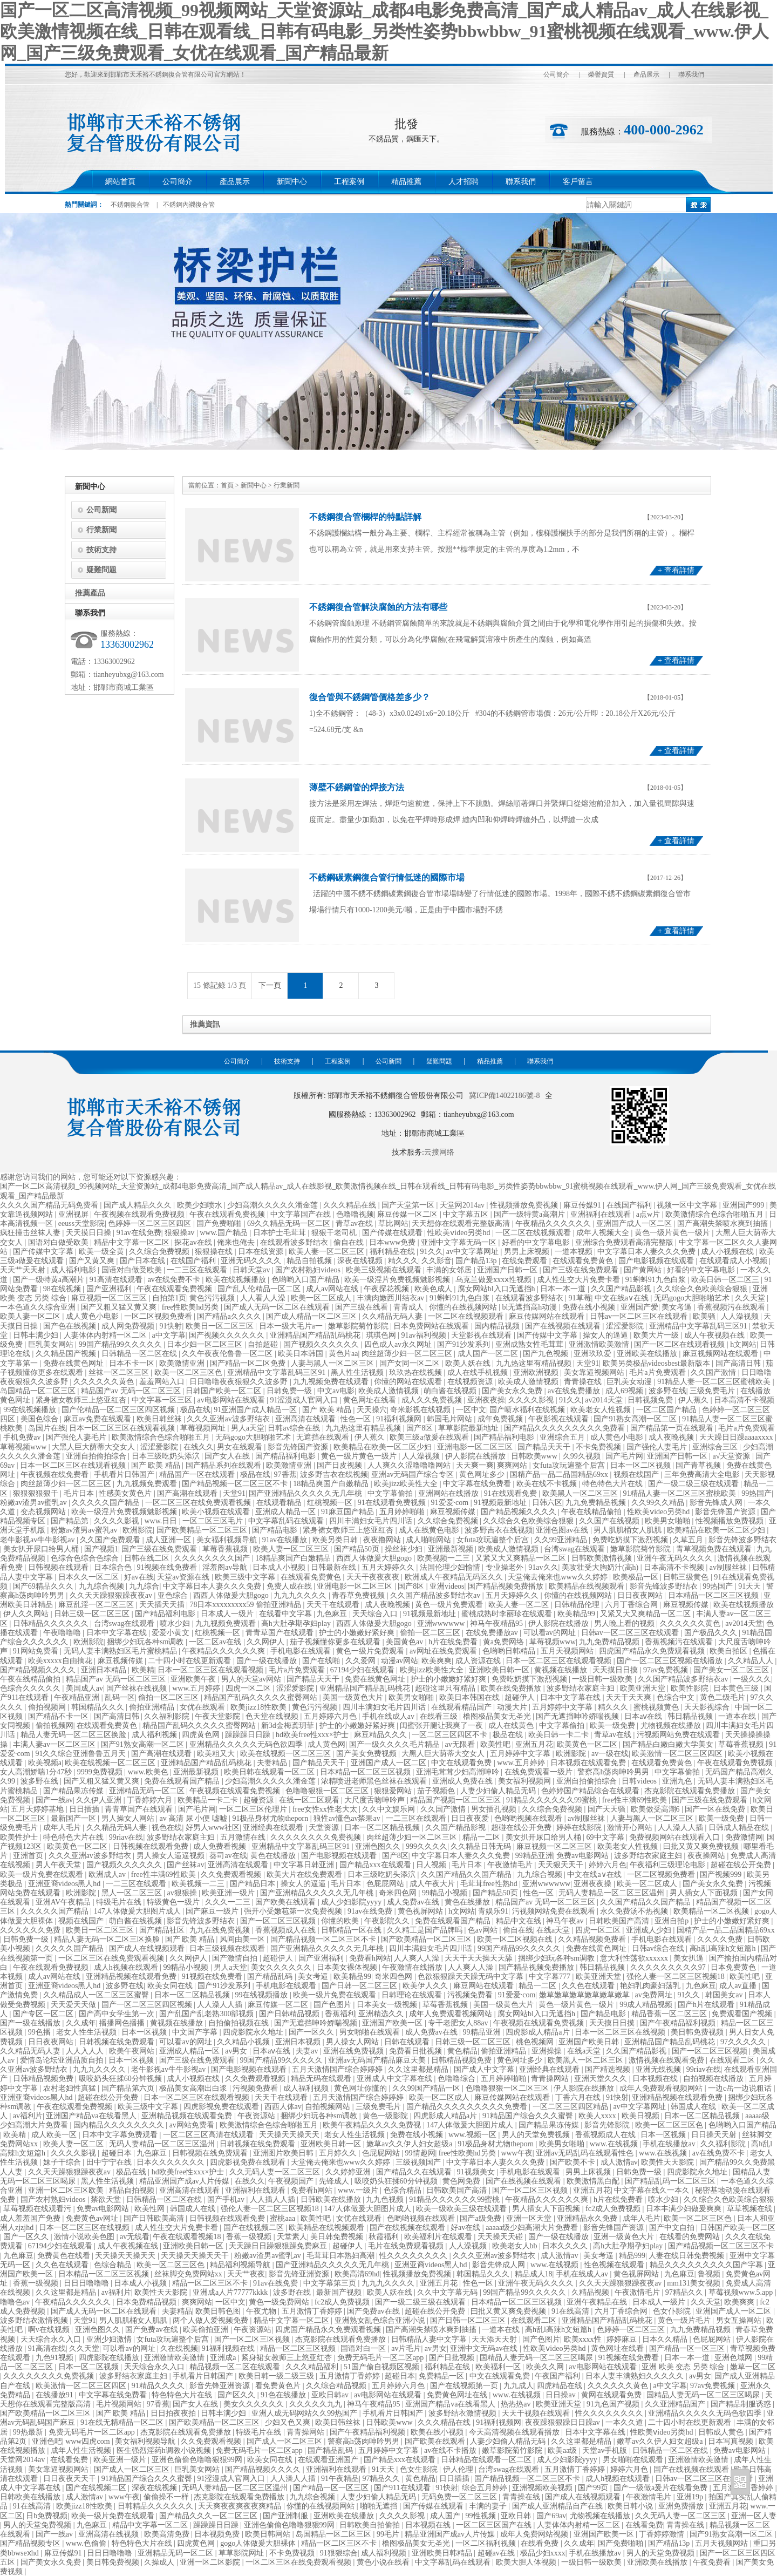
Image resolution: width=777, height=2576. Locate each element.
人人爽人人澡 (417, 1958)
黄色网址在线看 (370, 1400)
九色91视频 (56, 2358)
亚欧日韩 (517, 2516)
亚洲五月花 (534, 1744)
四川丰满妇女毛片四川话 (371, 1521)
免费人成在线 (290, 1586)
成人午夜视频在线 (715, 1335)
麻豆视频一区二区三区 (110, 1298)
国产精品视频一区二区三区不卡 (236, 1484)
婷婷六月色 (607, 1865)
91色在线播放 (284, 2395)
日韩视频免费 (651, 1400)
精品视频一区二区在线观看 (235, 2367)
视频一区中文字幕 (688, 1205)
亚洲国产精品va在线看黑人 (92, 2116)
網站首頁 (120, 182)
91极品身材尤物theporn (271, 1818)
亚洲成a (224, 2358)
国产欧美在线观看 (286, 1902)
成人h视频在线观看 (127, 1967)
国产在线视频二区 (254, 2228)
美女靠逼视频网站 (595, 1372)
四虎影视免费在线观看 (222, 2107)
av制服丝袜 (729, 1567)
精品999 (632, 2256)
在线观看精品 (280, 1503)
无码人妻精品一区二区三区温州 (612, 1893)
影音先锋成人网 (717, 1503)
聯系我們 (691, 74)
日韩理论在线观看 (412, 1995)
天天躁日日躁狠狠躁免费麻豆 (279, 2246)
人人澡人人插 (681, 1827)
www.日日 (161, 1521)
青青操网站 (551, 2079)
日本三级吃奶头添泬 (167, 1456)
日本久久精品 (666, 2339)
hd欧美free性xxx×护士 (313, 1735)
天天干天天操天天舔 (480, 1958)
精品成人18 (534, 2274)
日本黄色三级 (737, 1688)
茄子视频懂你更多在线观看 (336, 1642)
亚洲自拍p (673, 1921)
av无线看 (134, 2237)
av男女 (237, 2051)
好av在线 (139, 1577)
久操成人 (160, 2562)
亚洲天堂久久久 (601, 2079)
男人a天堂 (247, 1428)
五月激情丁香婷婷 (313, 2311)
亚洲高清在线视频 (109, 2534)
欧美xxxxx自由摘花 (61, 1661)
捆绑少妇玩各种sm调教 (146, 1642)
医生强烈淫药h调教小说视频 (165, 2450)
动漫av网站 (399, 1661)
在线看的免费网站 (690, 2237)
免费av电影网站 (583, 1856)
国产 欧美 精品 (327, 1410)
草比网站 (393, 1223)
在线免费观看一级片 (540, 1772)
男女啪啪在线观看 (370, 2032)
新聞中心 (292, 182)
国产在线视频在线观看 (564, 1326)
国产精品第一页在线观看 (672, 1428)
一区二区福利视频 (486, 2543)
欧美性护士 (20, 1837)
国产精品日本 (253, 1884)
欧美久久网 (546, 2367)
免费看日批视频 (416, 2051)
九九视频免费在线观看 (332, 1382)
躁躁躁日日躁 (248, 1735)
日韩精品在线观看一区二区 (487, 2460)
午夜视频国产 (292, 2181)
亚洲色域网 (734, 2358)
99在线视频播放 (30, 1410)
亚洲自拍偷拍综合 (97, 1456)
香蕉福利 (340, 2014)
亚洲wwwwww (442, 1623)
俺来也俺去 (237, 1242)
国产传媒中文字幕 (44, 1252)
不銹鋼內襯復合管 (189, 204)
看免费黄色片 (279, 2386)
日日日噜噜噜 (87, 2283)
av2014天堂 (604, 1400)
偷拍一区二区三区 (431, 1633)
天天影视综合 (708, 1707)
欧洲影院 (137, 1530)
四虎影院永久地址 (254, 2032)
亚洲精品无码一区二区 (148, 1791)
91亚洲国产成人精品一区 (256, 1410)
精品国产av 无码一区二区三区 (131, 1391)
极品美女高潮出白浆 (194, 2088)
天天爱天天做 (74, 2005)
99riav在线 (126, 1837)
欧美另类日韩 (336, 1540)
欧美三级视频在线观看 (385, 1270)
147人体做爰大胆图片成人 (138, 1911)
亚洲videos (447, 1586)
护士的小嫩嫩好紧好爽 (358, 1633)
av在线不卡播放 (451, 2450)
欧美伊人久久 (426, 1986)
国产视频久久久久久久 (228, 1335)
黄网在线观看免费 (612, 2395)
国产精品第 (71, 1521)
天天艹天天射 (23, 1270)
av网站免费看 (192, 2125)
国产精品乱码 (271, 1976)
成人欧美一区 (55, 2135)
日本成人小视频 (280, 1567)
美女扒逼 (689, 1958)
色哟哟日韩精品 (509, 1651)
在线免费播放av (493, 1633)
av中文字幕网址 (473, 1252)
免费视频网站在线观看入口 (675, 1837)
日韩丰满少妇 (36, 1335)
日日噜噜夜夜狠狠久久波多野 (239, 1382)
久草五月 (689, 1540)
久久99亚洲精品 (561, 1540)
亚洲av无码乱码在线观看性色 (586, 2153)
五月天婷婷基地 (38, 1809)
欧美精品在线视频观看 (587, 1586)
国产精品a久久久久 (230, 1316)
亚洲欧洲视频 (537, 1372)
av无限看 (461, 1744)
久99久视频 (583, 1456)
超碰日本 (117, 2153)
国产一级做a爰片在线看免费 (662, 2488)
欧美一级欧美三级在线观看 (462, 2209)
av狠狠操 (183, 1893)
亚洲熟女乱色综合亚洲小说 (381, 2320)
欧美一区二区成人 (322, 1298)
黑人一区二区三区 (132, 1893)
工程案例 (349, 182)
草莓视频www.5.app (741, 2292)
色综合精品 (404, 2190)
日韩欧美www (535, 1456)
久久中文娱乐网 (389, 1809)
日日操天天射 (715, 2135)
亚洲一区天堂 (530, 2218)
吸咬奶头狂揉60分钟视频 (121, 2079)
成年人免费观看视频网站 (451, 2014)
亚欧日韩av (331, 2395)
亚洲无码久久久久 (252, 1261)
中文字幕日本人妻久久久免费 (647, 1252)
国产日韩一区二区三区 (360, 1986)
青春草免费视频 (359, 1595)
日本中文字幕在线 (117, 1633)
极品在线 (195, 1410)
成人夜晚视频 (672, 1437)
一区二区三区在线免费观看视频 (199, 1503)
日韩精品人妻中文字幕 (430, 2339)
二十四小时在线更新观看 (190, 1661)
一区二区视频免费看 (159, 1316)
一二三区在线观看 (198, 1270)
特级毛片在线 (120, 1902)
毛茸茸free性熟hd (489, 1884)
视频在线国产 (637, 1474)
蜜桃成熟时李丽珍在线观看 (507, 1614)
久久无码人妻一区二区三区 (275, 2172)
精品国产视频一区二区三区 (456, 1800)
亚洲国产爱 (639, 1307)
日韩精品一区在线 (352, 1930)
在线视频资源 (471, 1382)
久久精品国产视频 (67, 1354)
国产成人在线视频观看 (148, 1948)
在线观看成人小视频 (734, 1261)
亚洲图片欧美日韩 (284, 2153)
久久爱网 (361, 1661)
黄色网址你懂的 (361, 2088)
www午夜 (516, 2153)
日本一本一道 (564, 1289)
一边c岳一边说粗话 (741, 2088)
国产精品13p (477, 1261)
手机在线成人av (389, 1716)
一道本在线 (738, 1716)
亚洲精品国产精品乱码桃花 (316, 1335)
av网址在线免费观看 (444, 1651)
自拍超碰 (264, 1344)
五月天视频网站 (568, 1651)
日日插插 (85, 1809)
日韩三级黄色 (687, 1577)
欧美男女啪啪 (668, 1521)
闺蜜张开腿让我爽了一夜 (442, 1725)
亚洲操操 (547, 2051)
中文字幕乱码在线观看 (287, 1521)
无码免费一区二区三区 (460, 2497)
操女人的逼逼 (606, 1335)
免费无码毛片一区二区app (381, 2358)
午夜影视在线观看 (559, 1419)
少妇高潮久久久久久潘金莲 (273, 1205)
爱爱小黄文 (172, 1633)
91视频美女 (477, 2172)
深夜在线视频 (361, 1261)
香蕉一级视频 (250, 2237)
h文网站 (743, 1344)
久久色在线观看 (589, 1986)
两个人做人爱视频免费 (211, 2320)
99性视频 (482, 2516)
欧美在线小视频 (438, 2432)
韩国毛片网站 (450, 1419)
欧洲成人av (108, 1874)
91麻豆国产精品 (348, 1512)
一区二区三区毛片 (213, 1521)
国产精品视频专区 (31, 2543)
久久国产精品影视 (622, 1289)
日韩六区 (547, 1503)
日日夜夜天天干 (70, 2479)
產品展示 (646, 74)
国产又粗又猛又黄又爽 (120, 1307)
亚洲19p (691, 2497)
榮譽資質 (601, 74)
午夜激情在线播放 (413, 1967)
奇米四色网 (399, 1893)
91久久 (431, 1252)
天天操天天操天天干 (196, 2256)
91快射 (170, 1326)
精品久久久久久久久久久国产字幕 (707, 2265)
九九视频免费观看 (148, 1484)
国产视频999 (722, 1874)
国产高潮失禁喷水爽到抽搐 (723, 1223)
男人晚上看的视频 (625, 1623)
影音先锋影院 (608, 2125)
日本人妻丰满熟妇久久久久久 (635, 2376)
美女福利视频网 (525, 1781)
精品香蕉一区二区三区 (670, 2014)
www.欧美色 (149, 1772)
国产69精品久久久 (44, 1586)
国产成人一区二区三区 (285, 2441)
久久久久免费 (721, 1939)
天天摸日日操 (89, 1233)
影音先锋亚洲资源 (300, 2274)
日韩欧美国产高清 (620, 1921)
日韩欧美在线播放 (332, 2199)
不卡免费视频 (599, 1447)
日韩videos (640, 1781)
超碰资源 (259, 1800)
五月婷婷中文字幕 (563, 1707)
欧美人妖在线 (469, 1363)
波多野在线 (667, 1391)
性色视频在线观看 (615, 2265)
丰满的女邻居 (450, 1270)
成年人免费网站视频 (535, 2534)
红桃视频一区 (331, 1503)
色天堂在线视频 (273, 1716)
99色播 (40, 2032)
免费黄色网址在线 (458, 2395)
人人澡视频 (741, 1316)
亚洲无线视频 (659, 2069)
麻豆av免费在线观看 (98, 1419)
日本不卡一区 (132, 1363)
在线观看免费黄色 (584, 1261)
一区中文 (471, 1410)
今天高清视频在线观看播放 (515, 2432)
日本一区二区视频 (641, 1465)
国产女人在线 (228, 1456)
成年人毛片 (63, 1827)
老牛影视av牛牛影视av (38, 1540)
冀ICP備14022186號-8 (504, 1096)
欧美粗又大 (217, 1754)
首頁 (227, 485)
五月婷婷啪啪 (403, 1512)
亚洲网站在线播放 (449, 1493)
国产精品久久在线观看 (415, 2172)
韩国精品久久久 (98, 1707)
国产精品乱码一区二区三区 (671, 2181)
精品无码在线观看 (322, 2079)
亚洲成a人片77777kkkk (231, 2292)
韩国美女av (725, 1995)
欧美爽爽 (436, 1661)
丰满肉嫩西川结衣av (391, 1298)
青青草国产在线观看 (281, 1633)
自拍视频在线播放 (714, 2079)
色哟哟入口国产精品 (306, 1280)
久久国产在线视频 (610, 1521)
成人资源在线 (479, 1661)
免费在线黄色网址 (74, 1363)
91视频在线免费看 (168, 1567)
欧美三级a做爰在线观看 (430, 1437)
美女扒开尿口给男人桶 (42, 1549)
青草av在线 (355, 1223)
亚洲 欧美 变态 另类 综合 (684, 2367)
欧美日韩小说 (631, 2506)
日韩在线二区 (148, 1558)
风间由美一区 (243, 1939)
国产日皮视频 (340, 1465)
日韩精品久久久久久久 (52, 1623)
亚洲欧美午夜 (194, 1679)
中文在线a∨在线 (623, 1298)
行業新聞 (101, 530)
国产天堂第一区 (409, 1205)
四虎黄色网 (202, 1735)
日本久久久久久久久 (172, 2162)
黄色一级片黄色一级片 (673, 1233)
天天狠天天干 (561, 1865)
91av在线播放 (285, 1540)
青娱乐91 (493, 1911)
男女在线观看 (240, 1447)
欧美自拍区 (729, 1651)
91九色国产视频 (614, 2404)
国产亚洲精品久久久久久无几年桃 (306, 1493)
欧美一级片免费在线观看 (42, 1874)
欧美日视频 (642, 2116)
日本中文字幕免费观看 (121, 2135)
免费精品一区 (442, 2376)
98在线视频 (63, 1289)
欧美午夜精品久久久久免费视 (373, 2125)
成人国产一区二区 (489, 1354)
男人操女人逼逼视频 (172, 1856)
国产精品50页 (357, 1549)
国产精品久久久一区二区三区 (209, 2516)
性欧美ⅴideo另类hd (459, 1233)
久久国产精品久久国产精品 (467, 1874)
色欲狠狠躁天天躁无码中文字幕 (472, 1976)
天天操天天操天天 (290, 2135)
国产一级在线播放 (267, 1661)
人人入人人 (86, 2051)
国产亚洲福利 (110, 1289)
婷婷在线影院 (580, 1827)
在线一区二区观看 (310, 1800)
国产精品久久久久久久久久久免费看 (565, 1428)
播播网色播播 (123, 2023)
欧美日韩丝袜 (160, 1419)
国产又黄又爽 (93, 1261)
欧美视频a (45, 1763)
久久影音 (436, 1261)
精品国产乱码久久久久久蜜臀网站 (261, 1697)
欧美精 (143, 1670)
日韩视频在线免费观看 (117, 2042)
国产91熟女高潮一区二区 (636, 1419)
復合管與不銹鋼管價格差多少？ (369, 697)
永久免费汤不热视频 (635, 1911)
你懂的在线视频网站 (464, 1307)
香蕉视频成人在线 (286, 1930)
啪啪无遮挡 (380, 2506)
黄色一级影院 (386, 2116)
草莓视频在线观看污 (38, 2209)
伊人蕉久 (694, 1400)
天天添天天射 (495, 2339)
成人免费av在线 (414, 1902)
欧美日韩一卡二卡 (559, 1735)
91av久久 (543, 1567)
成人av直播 (739, 1986)
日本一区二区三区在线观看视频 (123, 1428)
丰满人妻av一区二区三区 (55, 1744)
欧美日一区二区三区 (221, 1326)
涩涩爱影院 (626, 1326)
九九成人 (518, 2386)
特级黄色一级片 (174, 1902)
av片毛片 (406, 2348)
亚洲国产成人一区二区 (635, 1223)
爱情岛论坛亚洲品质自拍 (62, 2060)
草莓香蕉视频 (226, 1549)
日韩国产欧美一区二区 (224, 1391)
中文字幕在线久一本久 (653, 2190)
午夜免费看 (713, 2562)
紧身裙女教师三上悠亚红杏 (82, 1400)
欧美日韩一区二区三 (726, 1280)
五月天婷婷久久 (389, 1567)
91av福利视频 (424, 1335)
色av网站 (484, 1930)
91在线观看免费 (511, 1493)
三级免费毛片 (713, 1391)
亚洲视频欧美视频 (543, 2488)
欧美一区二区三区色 (189, 1372)
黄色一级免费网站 (280, 2302)
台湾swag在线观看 (575, 1549)
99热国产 (756, 1493)
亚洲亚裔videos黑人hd (65, 1884)
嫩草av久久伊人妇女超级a (410, 2144)
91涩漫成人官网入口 (305, 1400)
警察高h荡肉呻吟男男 (614, 1772)
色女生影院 (420, 2469)
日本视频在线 (656, 2079)
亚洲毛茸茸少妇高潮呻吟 (458, 1772)
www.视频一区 (473, 2135)
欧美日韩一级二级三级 (277, 2376)
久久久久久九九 (316, 2404)
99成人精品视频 (646, 2005)
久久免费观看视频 (232, 1874)
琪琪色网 (382, 1335)
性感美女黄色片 (126, 1493)
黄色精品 (462, 2051)
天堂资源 (325, 1827)
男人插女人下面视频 (705, 1893)
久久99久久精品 (658, 1503)
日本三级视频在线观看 (228, 1948)
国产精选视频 (608, 2069)
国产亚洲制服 (286, 2516)
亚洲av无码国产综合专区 (413, 1474)
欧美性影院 (691, 1688)
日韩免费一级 (290, 1391)
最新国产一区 (74, 1818)
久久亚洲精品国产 (676, 2404)
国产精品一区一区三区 (688, 2348)
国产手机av (227, 2199)
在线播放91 (56, 2395)
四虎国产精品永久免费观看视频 (653, 1651)
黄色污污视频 (213, 1298)
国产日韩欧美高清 (155, 2218)
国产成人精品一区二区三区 (312, 1316)
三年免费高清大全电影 (703, 1474)
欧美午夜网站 (132, 2051)
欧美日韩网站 (268, 2534)
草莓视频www (24, 1447)
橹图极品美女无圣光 (498, 1716)
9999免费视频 (101, 1772)
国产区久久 (237, 2395)
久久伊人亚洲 (100, 1800)
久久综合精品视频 (337, 2386)
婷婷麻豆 (622, 2339)
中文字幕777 (550, 1976)
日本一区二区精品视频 (383, 1827)
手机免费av (23, 1437)
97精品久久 (685, 2292)
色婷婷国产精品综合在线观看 (591, 1791)
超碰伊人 (521, 1697)
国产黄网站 (644, 1270)
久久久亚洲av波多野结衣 (229, 1419)
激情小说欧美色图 (85, 2237)
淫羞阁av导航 (225, 1567)
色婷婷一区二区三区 (632, 2330)
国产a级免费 (481, 2218)
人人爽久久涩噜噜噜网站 (410, 1465)
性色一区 (356, 1419)
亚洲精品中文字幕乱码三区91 (699, 1326)
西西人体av (283, 2107)
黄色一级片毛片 (685, 2320)
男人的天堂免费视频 (537, 2135)
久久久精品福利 (312, 2367)
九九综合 (144, 1586)
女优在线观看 (203, 1707)
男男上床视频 (527, 1252)
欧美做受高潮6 (656, 1809)
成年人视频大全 (603, 1233)
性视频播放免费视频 (525, 1205)
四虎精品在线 (560, 2386)
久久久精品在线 (350, 1205)
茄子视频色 (437, 1791)
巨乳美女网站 (52, 1344)
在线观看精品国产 (462, 1707)
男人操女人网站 (128, 1818)
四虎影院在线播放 (110, 2358)
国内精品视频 (498, 1326)
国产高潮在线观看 (188, 1493)
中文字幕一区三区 (163, 1400)
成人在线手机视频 (478, 1372)
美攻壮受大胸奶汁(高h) (601, 1567)
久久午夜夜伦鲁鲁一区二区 (228, 1354)
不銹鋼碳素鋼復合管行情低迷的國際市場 (387, 877)
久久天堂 (751, 1298)
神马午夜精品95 (497, 1623)
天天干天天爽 (629, 1697)
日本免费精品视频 (147, 2302)
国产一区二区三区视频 (279, 1921)
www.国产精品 (224, 1233)
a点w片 (649, 1214)
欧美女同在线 (171, 1986)
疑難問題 (101, 570)
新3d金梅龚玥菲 (288, 1725)
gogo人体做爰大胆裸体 (259, 2543)
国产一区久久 (312, 2032)
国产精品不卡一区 (59, 1716)
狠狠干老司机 (335, 1233)
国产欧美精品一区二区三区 (202, 1530)
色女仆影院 (673, 2311)
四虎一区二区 (249, 1688)
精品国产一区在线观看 (198, 1474)
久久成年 (81, 2023)
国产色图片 (333, 2005)
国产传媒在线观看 (393, 1233)
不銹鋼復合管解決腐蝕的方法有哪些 (378, 607)
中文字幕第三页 (330, 2283)
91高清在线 (47, 2348)
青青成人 (409, 1307)
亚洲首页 (29, 1856)
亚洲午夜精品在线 (598, 2302)
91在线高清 (571, 2311)
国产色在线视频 (70, 1326)
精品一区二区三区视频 (299, 2348)
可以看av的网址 (550, 1633)
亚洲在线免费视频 (354, 2051)
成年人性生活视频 (82, 2450)
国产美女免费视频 (367, 1754)
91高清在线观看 (117, 1280)
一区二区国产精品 (667, 1410)
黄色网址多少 (483, 1474)
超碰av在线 (497, 2553)
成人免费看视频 (220, 1846)
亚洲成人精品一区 (286, 1512)
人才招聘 (463, 182)
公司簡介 (556, 74)
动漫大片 (513, 1707)
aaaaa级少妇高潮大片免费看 (533, 2228)
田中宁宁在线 (110, 2162)
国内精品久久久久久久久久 (119, 2125)
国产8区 (420, 1428)
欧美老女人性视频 (601, 1410)
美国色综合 (40, 1419)
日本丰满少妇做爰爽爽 (685, 2209)
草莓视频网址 (204, 1428)
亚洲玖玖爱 (594, 1354)
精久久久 (403, 1261)
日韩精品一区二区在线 (140, 1354)
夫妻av (308, 2051)
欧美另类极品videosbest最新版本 (657, 1363)
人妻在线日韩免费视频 (687, 2256)
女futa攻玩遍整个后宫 (569, 1465)
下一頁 (269, 985)
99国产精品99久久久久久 (121, 1344)
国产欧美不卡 (573, 2162)
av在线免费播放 (575, 1391)
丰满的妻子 (489, 2506)
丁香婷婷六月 (150, 1800)
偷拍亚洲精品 (152, 1707)
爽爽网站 (513, 1465)
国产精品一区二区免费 (249, 1363)
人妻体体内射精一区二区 (106, 1335)
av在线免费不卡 (175, 1280)
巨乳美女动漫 (630, 1382)
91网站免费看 (36, 1651)
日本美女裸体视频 (348, 1967)
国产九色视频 (546, 1354)
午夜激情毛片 (511, 1865)
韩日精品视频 (691, 1716)
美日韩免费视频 (698, 2032)
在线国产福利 (630, 1205)
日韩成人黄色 (722, 2432)
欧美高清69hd (357, 2274)
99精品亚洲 (534, 1856)
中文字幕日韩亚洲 (305, 1865)
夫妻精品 (273, 1763)
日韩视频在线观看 (59, 1567)
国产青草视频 (699, 1465)
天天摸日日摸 (616, 1670)
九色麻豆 (333, 1614)
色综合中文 (677, 1697)
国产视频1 (101, 1549)
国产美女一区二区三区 (732, 1670)
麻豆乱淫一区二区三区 (97, 1605)
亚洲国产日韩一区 (508, 1270)
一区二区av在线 (216, 1642)
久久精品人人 (751, 1661)
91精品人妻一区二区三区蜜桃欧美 (715, 1382)
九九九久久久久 (301, 1595)
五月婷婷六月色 (331, 1716)
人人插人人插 (273, 2199)
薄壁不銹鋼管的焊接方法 (356, 787)
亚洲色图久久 (379, 1846)
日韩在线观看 (408, 2042)
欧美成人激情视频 (529, 1382)
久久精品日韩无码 (482, 1846)
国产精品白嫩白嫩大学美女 (669, 1744)
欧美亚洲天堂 (643, 1688)
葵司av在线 (228, 1856)
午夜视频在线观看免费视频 (140, 1214)
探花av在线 (194, 1242)
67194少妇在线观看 (363, 1670)
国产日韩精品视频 (290, 2014)
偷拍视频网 (48, 1707)
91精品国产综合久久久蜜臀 (528, 2116)
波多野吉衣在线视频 (334, 1474)
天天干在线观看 (334, 1605)
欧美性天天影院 (668, 2162)
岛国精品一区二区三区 (39, 1391)
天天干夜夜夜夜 (373, 1577)
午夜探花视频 (387, 1289)
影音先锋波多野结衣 (742, 1540)
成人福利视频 (155, 1735)
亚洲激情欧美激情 (600, 1344)
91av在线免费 (139, 1233)
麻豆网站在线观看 (484, 1986)
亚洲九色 (678, 1781)
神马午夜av (565, 1921)
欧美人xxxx (598, 2116)
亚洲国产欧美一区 (393, 2023)
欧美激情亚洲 (183, 1363)
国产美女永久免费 (513, 1391)
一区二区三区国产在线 (495, 2525)
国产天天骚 (608, 1809)
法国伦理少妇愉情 (451, 1567)
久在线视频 (179, 2348)
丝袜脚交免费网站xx (189, 2274)
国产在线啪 (322, 1661)
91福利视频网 (400, 1419)
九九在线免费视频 (220, 1930)
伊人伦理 (459, 2469)
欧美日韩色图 (219, 2311)
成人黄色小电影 (93, 1316)
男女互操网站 (740, 2320)
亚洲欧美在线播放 (648, 1354)
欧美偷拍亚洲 (206, 2330)
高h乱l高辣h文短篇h (724, 1948)
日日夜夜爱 (471, 1818)
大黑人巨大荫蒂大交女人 (94, 1447)
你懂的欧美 (341, 1921)
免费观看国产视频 (743, 2014)
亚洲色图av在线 (563, 1530)
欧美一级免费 (613, 1725)
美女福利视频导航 (227, 1540)
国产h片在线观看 (707, 2005)
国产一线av (54, 1800)
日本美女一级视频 (388, 2005)
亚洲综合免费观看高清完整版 (625, 1242)
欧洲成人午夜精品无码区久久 (455, 1577)
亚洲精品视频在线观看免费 (132, 1976)
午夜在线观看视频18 (188, 2237)
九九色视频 (386, 2199)
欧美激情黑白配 (594, 2181)
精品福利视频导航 (241, 2265)
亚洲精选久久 (382, 2014)
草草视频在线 (750, 2209)
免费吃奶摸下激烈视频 (631, 1540)
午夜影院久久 (388, 1921)
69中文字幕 (606, 1837)
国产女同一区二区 (410, 1363)
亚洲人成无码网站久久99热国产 (305, 2413)
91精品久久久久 (159, 2386)
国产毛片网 (624, 1456)
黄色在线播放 (274, 1856)
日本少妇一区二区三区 (205, 1344)
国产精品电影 (275, 1530)
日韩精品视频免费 (462, 2060)
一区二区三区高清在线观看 (209, 2135)
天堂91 (587, 1363)
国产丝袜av (185, 1865)
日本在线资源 (261, 1252)
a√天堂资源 (732, 1456)
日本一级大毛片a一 (292, 1326)
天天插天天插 (163, 1605)
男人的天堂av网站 (252, 1679)
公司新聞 (101, 510)
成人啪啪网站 (429, 1540)
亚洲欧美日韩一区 (500, 1670)
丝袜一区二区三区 (119, 1372)
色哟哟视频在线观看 (529, 1818)
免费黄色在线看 (64, 2256)
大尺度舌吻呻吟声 (375, 1800)
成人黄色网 (326, 1744)
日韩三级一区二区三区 (93, 1614)
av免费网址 (654, 1995)
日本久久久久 (566, 2246)
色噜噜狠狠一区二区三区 (328, 1791)
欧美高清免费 (168, 2534)
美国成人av (84, 1688)
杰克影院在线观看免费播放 (690, 1791)
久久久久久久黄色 (104, 1382)
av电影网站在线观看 (232, 1400)
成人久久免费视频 (432, 1400)
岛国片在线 (47, 1428)
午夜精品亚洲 (77, 1697)
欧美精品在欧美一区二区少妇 (383, 1447)
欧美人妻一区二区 (31, 1316)
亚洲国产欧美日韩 (589, 2042)
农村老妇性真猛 (70, 2088)
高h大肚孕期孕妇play (297, 1623)
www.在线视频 (614, 2144)
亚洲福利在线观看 (601, 1214)
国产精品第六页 (128, 2088)
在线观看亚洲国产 (329, 2460)
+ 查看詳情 (676, 570)
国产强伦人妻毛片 (77, 1437)
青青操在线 (584, 1382)
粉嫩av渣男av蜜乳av (34, 1503)
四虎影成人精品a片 (538, 2032)
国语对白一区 (364, 2348)
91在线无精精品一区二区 (123, 2422)
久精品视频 (591, 2292)
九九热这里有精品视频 (535, 1363)
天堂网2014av (463, 1205)
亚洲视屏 (74, 1214)
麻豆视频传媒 (454, 1512)
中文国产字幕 (196, 2032)
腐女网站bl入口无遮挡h (497, 1289)
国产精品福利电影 (505, 1437)
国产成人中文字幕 (485, 2069)
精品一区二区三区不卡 (211, 2283)
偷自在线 (349, 1242)
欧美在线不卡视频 (547, 1484)
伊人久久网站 (27, 1614)
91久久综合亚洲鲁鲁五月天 (81, 1754)
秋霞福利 (385, 2237)
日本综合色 (114, 1567)
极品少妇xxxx (542, 2553)
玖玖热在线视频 (416, 1372)
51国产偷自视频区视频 (382, 2367)
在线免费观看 (525, 1261)
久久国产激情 (714, 1372)
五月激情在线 (244, 1837)
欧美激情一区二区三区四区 (678, 1754)
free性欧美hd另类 (191, 1307)
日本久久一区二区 (89, 1577)
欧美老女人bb (516, 2246)
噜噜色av (16, 2302)
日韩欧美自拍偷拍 (370, 2525)
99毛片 (389, 2534)
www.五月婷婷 (197, 1688)
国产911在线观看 (403, 2488)
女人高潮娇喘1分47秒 (37, 1772)
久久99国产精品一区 (427, 2088)
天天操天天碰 (501, 2237)
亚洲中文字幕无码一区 (460, 1242)
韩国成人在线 (694, 2107)
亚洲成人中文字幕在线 (395, 2079)
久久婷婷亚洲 (349, 2172)
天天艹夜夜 (246, 2274)
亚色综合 (174, 1595)
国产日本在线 (143, 1261)
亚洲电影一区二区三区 (476, 1447)
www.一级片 (359, 2190)
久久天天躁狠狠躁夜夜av (112, 1595)
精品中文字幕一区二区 (133, 1242)
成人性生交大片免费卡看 (579, 1280)
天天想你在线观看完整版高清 (462, 1223)
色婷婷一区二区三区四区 (150, 1223)
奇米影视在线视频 (421, 1410)
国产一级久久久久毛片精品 (395, 1744)
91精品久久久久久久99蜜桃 (552, 1800)
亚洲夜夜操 (486, 1400)
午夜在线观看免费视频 (228, 1214)
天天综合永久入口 (52, 2339)
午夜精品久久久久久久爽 (224, 1651)
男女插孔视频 (495, 1809)
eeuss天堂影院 (81, 1223)
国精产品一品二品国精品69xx (560, 1474)
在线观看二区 (733, 2060)
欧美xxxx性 (584, 2339)
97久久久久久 (744, 2042)
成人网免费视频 (128, 1326)
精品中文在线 (519, 1921)
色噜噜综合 (458, 2079)
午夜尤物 (262, 2311)
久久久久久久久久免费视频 (316, 1837)
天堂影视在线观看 (482, 1335)
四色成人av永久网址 (399, 1344)
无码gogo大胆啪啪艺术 (693, 1298)
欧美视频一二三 (444, 1558)
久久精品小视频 (244, 2042)
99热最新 (29, 2432)
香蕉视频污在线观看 (732, 1307)
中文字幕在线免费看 (478, 1484)
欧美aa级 (563, 2450)
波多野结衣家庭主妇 (582, 1688)
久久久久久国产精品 (107, 1503)
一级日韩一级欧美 (603, 1679)
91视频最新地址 (501, 1503)
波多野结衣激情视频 (35, 2320)
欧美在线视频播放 (237, 1280)
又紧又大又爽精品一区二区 (521, 1558)
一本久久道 (625, 2422)
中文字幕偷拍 (391, 1493)
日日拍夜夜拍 (174, 2413)
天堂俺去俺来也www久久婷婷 (558, 1577)
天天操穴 (372, 1410)
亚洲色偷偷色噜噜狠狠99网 (198, 2460)
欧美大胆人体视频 (527, 2562)
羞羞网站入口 (163, 1382)
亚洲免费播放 (682, 2506)
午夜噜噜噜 (63, 1633)
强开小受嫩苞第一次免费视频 (294, 1911)
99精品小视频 (445, 1893)
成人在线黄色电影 (430, 1530)
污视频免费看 (471, 1995)
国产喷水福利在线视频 (528, 1410)
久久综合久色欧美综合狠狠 (703, 1289)
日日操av (561, 2395)
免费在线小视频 (589, 1307)
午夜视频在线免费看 (56, 1474)
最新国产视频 (340, 2292)
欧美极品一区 (636, 1577)
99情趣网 (420, 2153)
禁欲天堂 (107, 2199)
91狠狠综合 (339, 2553)
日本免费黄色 (734, 1967)
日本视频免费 (218, 2534)
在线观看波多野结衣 (295, 1242)
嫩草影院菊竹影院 (359, 1326)
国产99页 (594, 2488)
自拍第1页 (169, 1298)
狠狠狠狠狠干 (36, 1493)
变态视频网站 (44, 1512)
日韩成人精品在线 (739, 1827)
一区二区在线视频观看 (534, 1233)
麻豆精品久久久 (381, 1735)
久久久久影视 (532, 1400)
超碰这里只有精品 (446, 1688)
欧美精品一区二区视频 (712, 1911)
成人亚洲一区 (169, 1540)
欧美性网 (150, 2209)
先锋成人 (335, 2181)
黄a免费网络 (504, 1642)
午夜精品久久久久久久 (554, 1223)
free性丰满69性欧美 (635, 1800)
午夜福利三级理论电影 (668, 1865)
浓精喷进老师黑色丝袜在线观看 (375, 1781)
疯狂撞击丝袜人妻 (31, 1233)
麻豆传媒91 (583, 1205)
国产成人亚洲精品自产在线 (558, 2506)
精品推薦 (406, 182)
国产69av (551, 2516)
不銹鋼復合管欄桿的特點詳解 (365, 516)
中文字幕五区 (466, 1214)
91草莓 (580, 1298)
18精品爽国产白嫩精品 (332, 1484)
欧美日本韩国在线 (470, 1697)
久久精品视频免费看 (593, 1939)
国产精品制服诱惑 (742, 2404)
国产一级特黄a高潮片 (530, 1214)
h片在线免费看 (454, 1642)
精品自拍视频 (310, 1261)
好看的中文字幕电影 (537, 1242)
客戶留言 (578, 182)
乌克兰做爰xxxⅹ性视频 (494, 1280)
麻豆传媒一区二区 (408, 1214)
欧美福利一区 (499, 2367)
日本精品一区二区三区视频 (714, 1595)
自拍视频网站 (328, 2107)
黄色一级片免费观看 (450, 1605)
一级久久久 (752, 1679)
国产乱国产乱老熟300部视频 (207, 2014)
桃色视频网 (536, 2042)
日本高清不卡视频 (744, 1400)
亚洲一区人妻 (753, 2516)
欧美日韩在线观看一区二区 (270, 1772)
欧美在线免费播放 (512, 1688)
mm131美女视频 (694, 2283)
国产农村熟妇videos (308, 1270)
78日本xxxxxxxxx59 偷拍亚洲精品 (246, 1605)
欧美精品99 (577, 1614)
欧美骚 (705, 1316)
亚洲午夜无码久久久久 (675, 1558)
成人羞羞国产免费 (31, 2218)
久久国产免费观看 (111, 1540)
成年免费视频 (501, 1419)
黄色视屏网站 (421, 1911)
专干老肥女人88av (459, 2023)
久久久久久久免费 (31, 1930)
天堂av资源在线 (184, 1577)
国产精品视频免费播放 (507, 1586)
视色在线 (167, 1827)
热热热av (517, 2404)
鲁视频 (710, 2274)
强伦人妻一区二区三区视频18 (676, 1976)
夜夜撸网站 (383, 1540)
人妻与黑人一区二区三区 (333, 1363)
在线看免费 (70, 2460)
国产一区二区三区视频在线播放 (671, 1661)
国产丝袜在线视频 (137, 1688)
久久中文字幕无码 (448, 2292)
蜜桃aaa (283, 2218)
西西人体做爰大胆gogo (375, 1558)
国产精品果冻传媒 (74, 1791)
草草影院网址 (242, 2553)
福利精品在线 (393, 1252)
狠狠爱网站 (394, 1791)
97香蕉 (285, 1474)
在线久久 (198, 1447)
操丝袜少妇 (405, 1549)
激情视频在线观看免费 (667, 2060)
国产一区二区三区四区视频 (147, 2005)
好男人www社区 (213, 1827)
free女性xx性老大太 (325, 1809)
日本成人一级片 (228, 1614)
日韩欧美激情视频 (602, 1558)
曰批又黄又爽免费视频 (702, 1846)
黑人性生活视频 (358, 1372)
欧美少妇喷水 (200, 1205)
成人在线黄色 (512, 1725)
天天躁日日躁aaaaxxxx (737, 1437)
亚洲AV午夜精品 (64, 1902)
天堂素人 (292, 2237)
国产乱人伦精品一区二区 (260, 1289)
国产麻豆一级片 (213, 1911)
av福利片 (28, 2116)
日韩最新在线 (334, 1567)
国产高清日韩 (739, 1363)
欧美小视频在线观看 (217, 1512)
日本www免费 (393, 1242)
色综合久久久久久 (31, 1688)
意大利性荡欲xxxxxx (635, 1958)
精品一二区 (482, 1837)
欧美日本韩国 (301, 1354)
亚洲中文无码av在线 (485, 2348)
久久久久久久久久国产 (213, 1558)
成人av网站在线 (333, 1289)
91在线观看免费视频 (393, 1503)
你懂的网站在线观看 (409, 1382)
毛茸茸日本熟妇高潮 (341, 2256)
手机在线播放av (670, 2144)
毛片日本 (80, 1493)
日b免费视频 (46, 2516)
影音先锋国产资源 (299, 1447)
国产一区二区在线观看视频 (680, 1344)
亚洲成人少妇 (649, 1930)
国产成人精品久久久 (139, 1205)
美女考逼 (678, 1307)
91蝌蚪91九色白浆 (656, 1280)
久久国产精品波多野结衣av (436, 1595)
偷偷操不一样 (167, 2497)
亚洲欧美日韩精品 (443, 2553)
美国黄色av (405, 1642)
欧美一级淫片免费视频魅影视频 (398, 1280)
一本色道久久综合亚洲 (39, 1307)
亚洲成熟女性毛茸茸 (530, 1344)
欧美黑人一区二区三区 (581, 1493)
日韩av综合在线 (295, 1428)
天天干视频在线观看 (537, 2413)
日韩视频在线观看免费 (151, 1846)
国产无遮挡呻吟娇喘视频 (578, 1716)
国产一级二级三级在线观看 (694, 1484)
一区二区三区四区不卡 (450, 1735)
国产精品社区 (163, 1930)
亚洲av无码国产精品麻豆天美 (378, 2060)
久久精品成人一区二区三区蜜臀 (97, 1995)
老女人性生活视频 (87, 2032)
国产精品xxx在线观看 (376, 1865)
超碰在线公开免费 (522, 1827)
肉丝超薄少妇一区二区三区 (408, 1354)
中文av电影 (336, 1391)
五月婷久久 (339, 2153)
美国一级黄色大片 (354, 1697)
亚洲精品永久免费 (588, 2218)
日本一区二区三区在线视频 (621, 2032)
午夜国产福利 (558, 2376)
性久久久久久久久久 (414, 2256)
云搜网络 (439, 1152)
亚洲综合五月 (563, 1437)
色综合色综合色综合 (86, 1558)
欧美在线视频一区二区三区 (286, 1754)
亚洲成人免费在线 (463, 1781)
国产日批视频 (452, 2358)
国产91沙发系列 (464, 1344)
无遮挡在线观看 (323, 1437)
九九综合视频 (102, 1586)
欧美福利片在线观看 (439, 2237)
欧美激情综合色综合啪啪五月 (715, 1214)
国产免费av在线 (374, 2311)
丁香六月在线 (579, 2097)
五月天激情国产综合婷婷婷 (338, 2069)
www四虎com (88, 2441)
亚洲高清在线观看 (306, 1419)
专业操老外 (506, 1567)
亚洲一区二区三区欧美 (67, 2190)
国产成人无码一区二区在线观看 (278, 1307)
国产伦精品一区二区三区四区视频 (119, 1410)
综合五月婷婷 (485, 2488)
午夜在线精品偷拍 (592, 1512)
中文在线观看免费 (462, 1763)
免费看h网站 (370, 1958)
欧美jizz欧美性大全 (407, 1484)
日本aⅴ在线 (644, 1716)
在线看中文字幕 (286, 1614)
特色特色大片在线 (613, 1484)
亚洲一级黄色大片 (625, 2237)
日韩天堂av (252, 1270)
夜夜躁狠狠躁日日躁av (563, 2422)
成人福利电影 (74, 1270)
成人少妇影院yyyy (352, 1902)
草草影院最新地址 (469, 1428)
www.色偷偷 (87, 2543)
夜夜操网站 (707, 1856)
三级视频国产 (419, 2162)
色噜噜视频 (355, 1214)
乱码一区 (120, 1697)
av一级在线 (610, 1754)
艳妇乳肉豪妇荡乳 (651, 1986)
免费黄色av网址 (93, 2218)
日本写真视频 (731, 2441)
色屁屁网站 (386, 1884)
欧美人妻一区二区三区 (327, 1252)
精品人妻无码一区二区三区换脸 (74, 1735)
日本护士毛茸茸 (280, 1233)
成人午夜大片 (433, 1884)
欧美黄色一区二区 (588, 1744)
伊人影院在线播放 (476, 1456)
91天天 (750, 1586)
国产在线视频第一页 (465, 2386)
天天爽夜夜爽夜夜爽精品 (240, 2506)
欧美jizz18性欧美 (259, 1707)
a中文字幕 (168, 1335)
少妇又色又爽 (288, 2422)
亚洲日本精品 (104, 1670)
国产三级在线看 (362, 1307)
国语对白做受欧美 (59, 1242)
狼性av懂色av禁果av (347, 1818)
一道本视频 (575, 1252)
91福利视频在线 (229, 2348)
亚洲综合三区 (716, 1447)
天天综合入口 (376, 1614)
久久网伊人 (267, 1642)
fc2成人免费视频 (613, 2209)
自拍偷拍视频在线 (239, 2023)
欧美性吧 (496, 1744)
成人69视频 (625, 1391)
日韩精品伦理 (578, 1605)
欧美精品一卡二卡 (209, 1800)
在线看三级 (440, 1716)
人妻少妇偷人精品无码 (499, 1791)
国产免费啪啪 (220, 1223)
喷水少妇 (176, 1623)
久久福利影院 (168, 1716)
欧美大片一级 (657, 1335)
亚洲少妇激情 (110, 2339)
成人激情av (619, 2162)
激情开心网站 (631, 1827)
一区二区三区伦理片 (254, 1809)
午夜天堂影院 (218, 1716)
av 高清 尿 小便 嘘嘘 (194, 1818)
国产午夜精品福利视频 (679, 2023)
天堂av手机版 (605, 2450)
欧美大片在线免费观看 (305, 1874)
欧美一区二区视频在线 (516, 1939)
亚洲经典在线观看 (274, 1827)
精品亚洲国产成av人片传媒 (185, 2181)
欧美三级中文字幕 (246, 1577)
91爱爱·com (451, 1503)
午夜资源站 (257, 2116)
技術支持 (101, 550)
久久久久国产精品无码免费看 (50, 1205)
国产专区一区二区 (44, 2014)
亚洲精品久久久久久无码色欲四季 (247, 1744)
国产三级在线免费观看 (582, 1270)
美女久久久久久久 (282, 1967)
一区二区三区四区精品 (571, 2107)
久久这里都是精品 (419, 2069)
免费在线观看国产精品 (183, 1781)
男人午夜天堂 (59, 1865)
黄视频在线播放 (561, 1670)
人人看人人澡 (264, 1298)
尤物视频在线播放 (671, 1725)
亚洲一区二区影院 (211, 2562)
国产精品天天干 (544, 1447)
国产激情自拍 (236, 1958)
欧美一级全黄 (102, 1252)
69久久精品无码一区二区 (289, 1223)
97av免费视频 (666, 1670)
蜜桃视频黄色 (657, 1707)
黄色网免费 (462, 2181)
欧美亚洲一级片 (229, 1893)
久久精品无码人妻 (393, 1316)
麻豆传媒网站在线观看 (548, 1316)
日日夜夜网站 (641, 1595)
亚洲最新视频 (451, 1549)
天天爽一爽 (475, 1465)
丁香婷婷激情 (662, 2534)
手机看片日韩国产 (125, 1474)
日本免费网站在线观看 (432, 1326)
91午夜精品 (340, 2479)
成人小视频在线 (728, 1252)
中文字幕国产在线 (301, 1214)
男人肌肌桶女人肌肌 (629, 1530)
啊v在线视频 (50, 2330)
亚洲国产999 (744, 1205)
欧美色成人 (434, 1289)
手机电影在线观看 (301, 1651)
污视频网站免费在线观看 (679, 1735)
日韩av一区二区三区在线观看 (640, 1316)
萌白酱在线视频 (451, 1391)
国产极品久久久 (711, 1633)
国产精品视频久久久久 (519, 1512)
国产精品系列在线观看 (224, 1465)
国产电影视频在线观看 (657, 1261)
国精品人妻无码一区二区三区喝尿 (537, 2358)
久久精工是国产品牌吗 (426, 1930)
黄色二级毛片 (723, 1697)
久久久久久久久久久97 (669, 1967)
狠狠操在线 (215, 1252)
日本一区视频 (145, 2032)
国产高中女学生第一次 (117, 2014)
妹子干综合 (63, 2162)
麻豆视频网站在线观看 (721, 1354)
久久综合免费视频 (160, 1252)
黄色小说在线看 (384, 2562)
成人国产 (446, 2516)
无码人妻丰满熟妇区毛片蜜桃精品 (121, 1651)
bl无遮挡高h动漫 (530, 1307)
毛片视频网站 (120, 2404)
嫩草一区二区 (752, 2367)
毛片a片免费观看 (658, 1372)
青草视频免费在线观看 (715, 1549)
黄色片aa (343, 1354)
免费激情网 (744, 1837)
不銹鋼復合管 (130, 204)
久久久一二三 (229, 1902)
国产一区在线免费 (716, 1809)
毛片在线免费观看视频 (407, 2246)
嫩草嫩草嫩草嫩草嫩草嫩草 (585, 1995)
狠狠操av (180, 1233)
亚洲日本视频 (299, 2042)
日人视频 (432, 1865)
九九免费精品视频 (596, 1503)
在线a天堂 (554, 1930)
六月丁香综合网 (632, 1605)
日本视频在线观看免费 (589, 1763)
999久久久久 (426, 1846)
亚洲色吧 (47, 2441)
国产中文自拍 (673, 2228)
